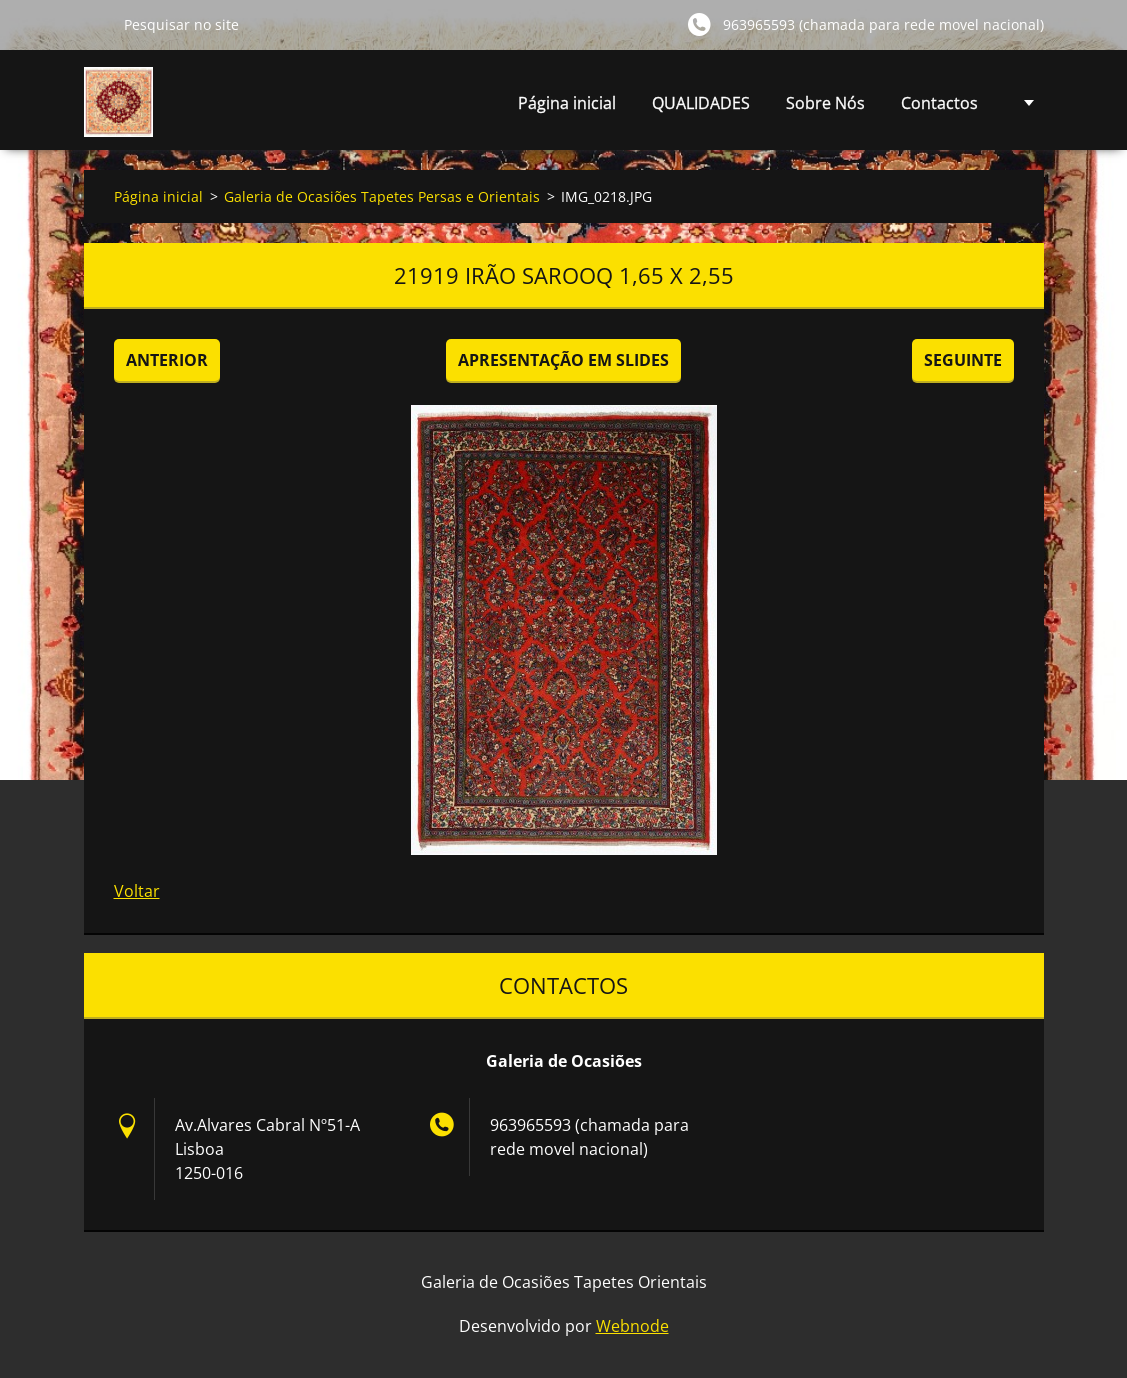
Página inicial (567, 103)
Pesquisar (96, 24)
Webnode (632, 1326)
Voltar (137, 891)
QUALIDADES (701, 103)
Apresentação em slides (563, 360)
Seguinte (963, 360)
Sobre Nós (825, 103)
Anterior (167, 360)
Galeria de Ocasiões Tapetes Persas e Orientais (382, 196)
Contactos (939, 103)
